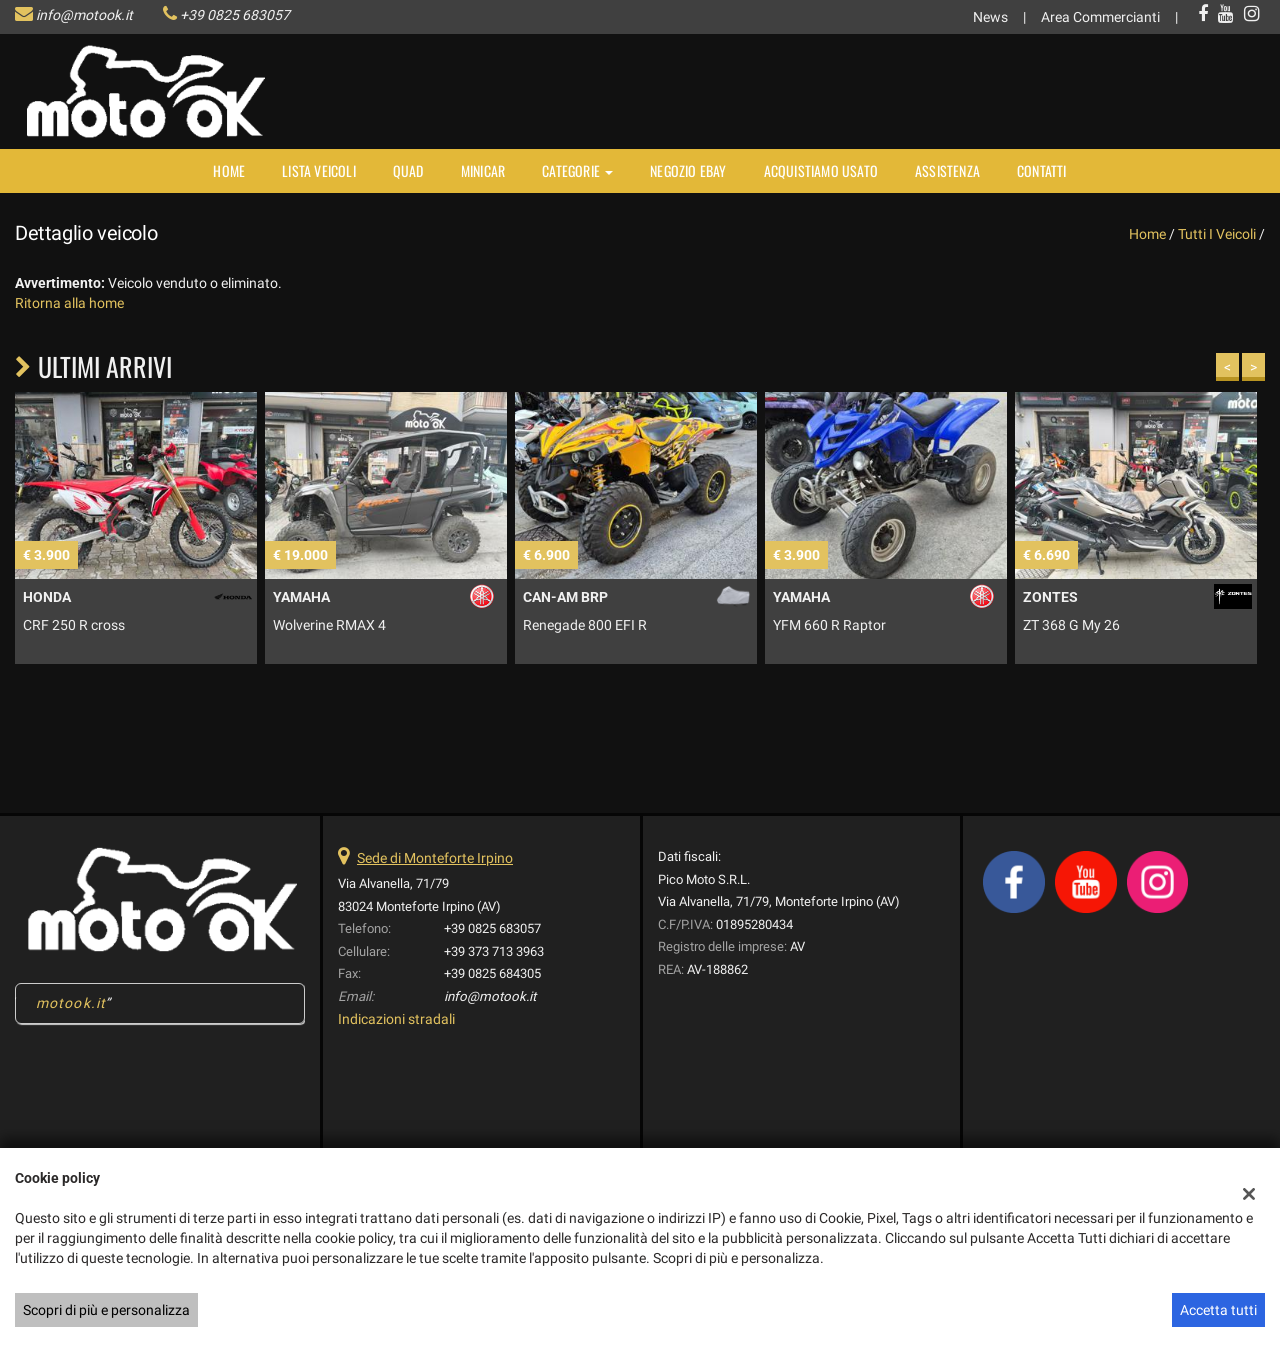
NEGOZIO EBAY (688, 170)
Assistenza (947, 170)
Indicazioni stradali (396, 1019)
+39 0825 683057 (235, 15)
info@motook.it (84, 15)
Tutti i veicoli (1217, 234)
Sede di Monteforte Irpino (435, 858)
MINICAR (483, 170)
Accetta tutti (1218, 1310)
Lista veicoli (319, 170)
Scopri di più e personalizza (106, 1310)
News (990, 17)
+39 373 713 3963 (494, 951)
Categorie (577, 170)
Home (229, 170)
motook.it (71, 1003)
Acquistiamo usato (821, 170)
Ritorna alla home (69, 303)
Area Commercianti (1100, 17)
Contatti (1042, 170)
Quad (408, 170)
